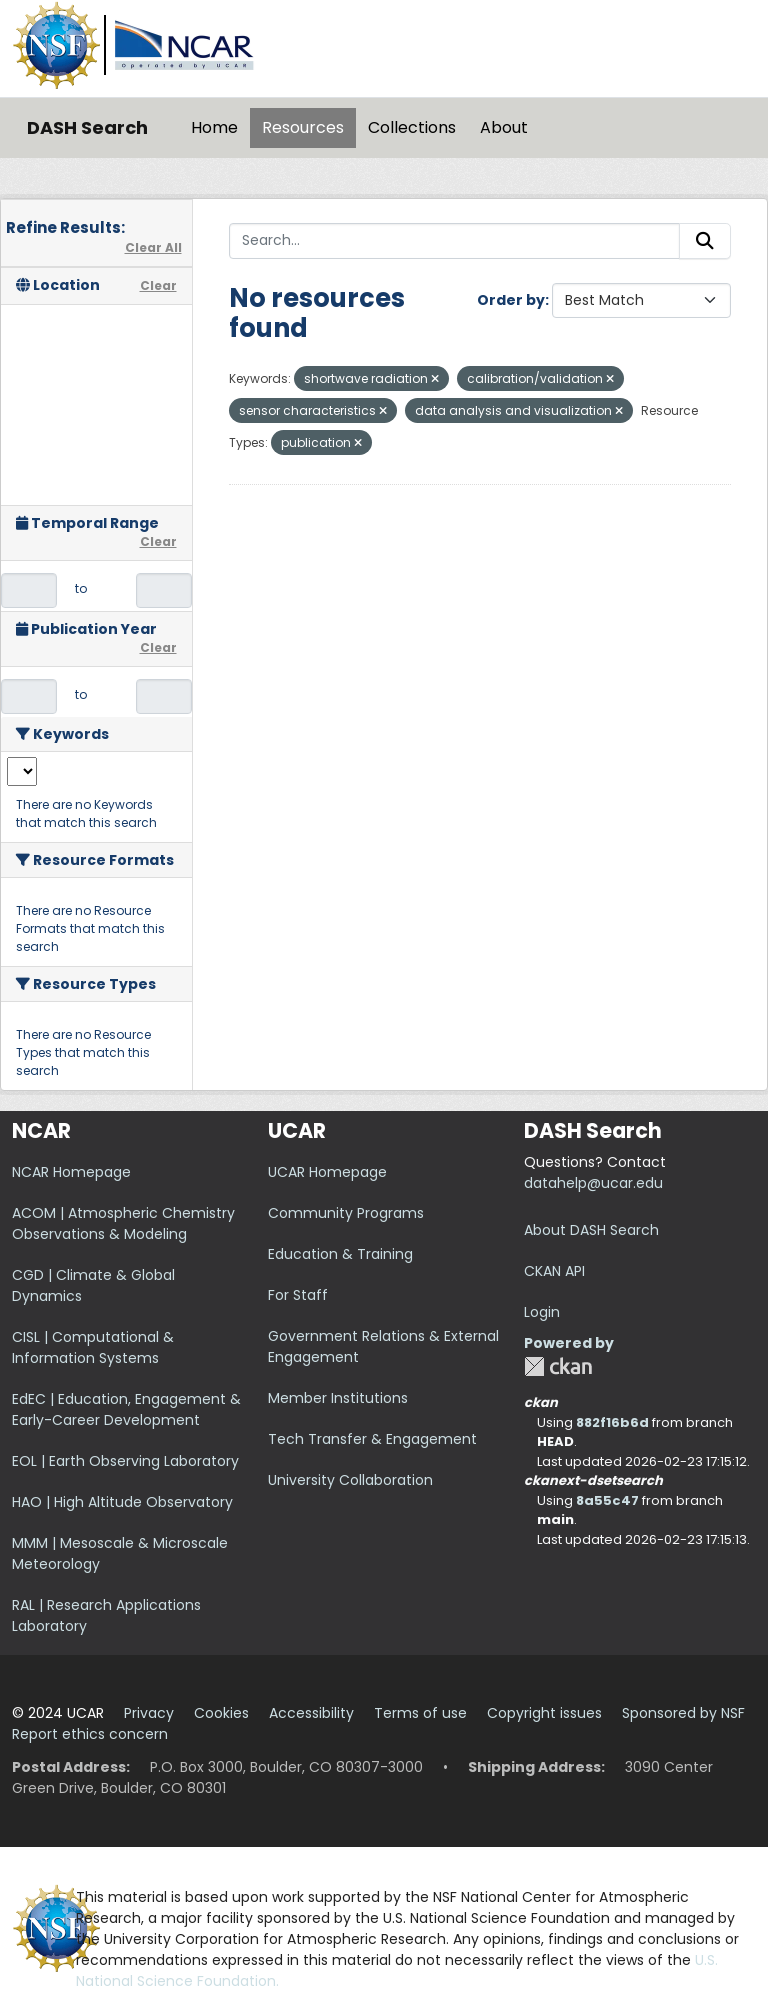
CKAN (558, 1366)
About (504, 127)
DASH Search (87, 127)
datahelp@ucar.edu (593, 1183)
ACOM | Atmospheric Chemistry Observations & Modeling (123, 1223)
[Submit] (705, 241)
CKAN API (554, 1271)
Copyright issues (544, 1713)
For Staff (298, 1295)
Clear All (153, 247)
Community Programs (346, 1213)
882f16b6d (612, 1422)
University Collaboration (350, 1480)
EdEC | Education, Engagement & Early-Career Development (126, 1409)
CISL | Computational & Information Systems (93, 1347)
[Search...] (455, 241)
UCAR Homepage (327, 1172)
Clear (158, 285)
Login (542, 1312)
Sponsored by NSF (683, 1713)
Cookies (221, 1713)
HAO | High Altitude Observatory (122, 1502)
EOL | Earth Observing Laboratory (125, 1461)
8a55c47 (607, 1500)
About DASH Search (591, 1230)
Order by (511, 300)
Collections (412, 127)
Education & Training (340, 1254)
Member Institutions (338, 1398)
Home (214, 127)
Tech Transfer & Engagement (372, 1439)
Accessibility (311, 1713)
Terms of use (420, 1713)
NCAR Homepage (71, 1172)
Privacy (149, 1713)
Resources (303, 127)
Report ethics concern (90, 1734)
